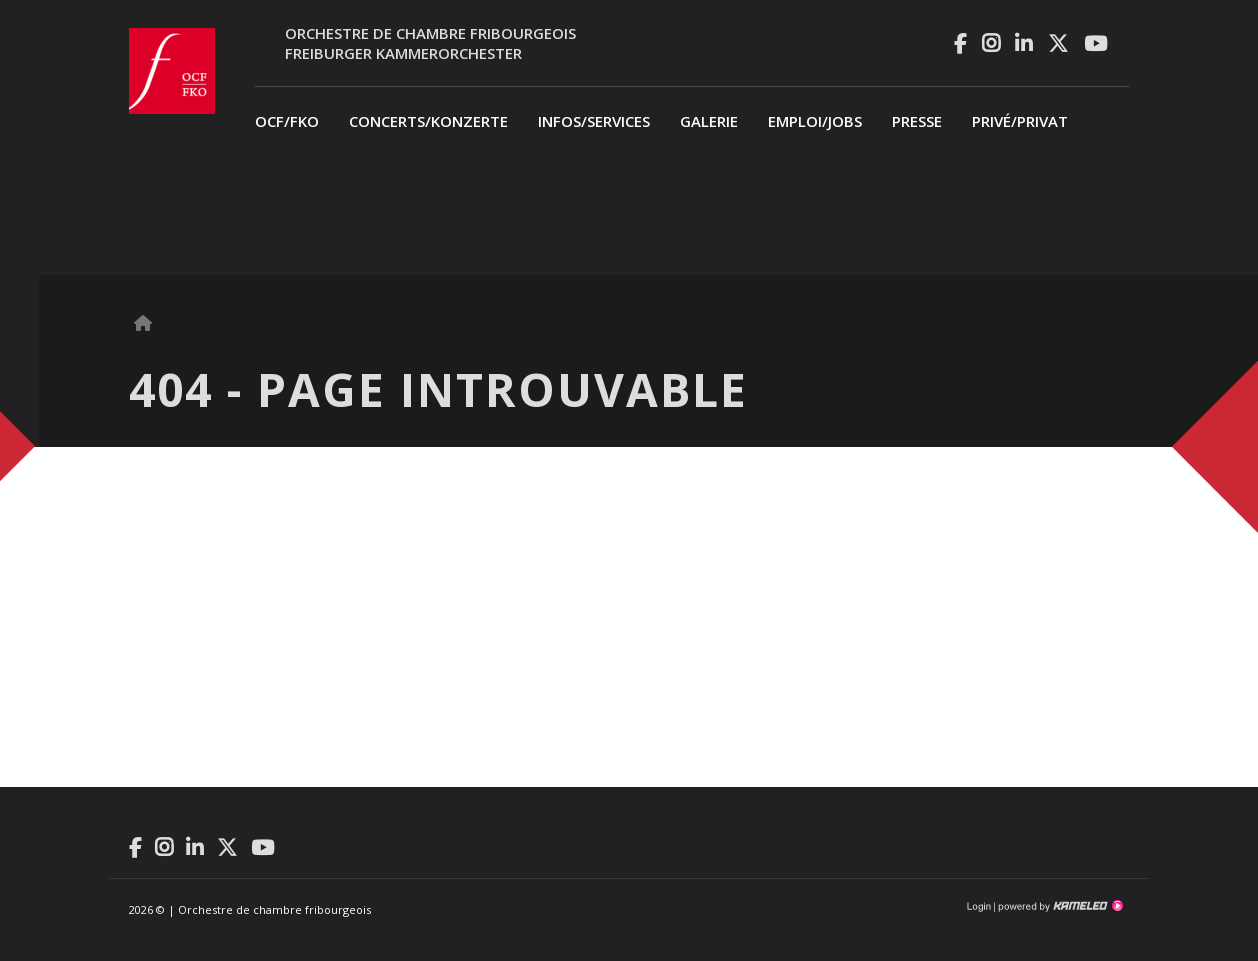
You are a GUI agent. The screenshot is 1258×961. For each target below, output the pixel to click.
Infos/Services (594, 121)
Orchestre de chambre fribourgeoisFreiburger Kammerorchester (430, 43)
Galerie (709, 121)
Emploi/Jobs (815, 121)
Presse (917, 121)
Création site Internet (1059, 906)
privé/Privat (1020, 121)
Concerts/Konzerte (428, 121)
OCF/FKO (287, 121)
